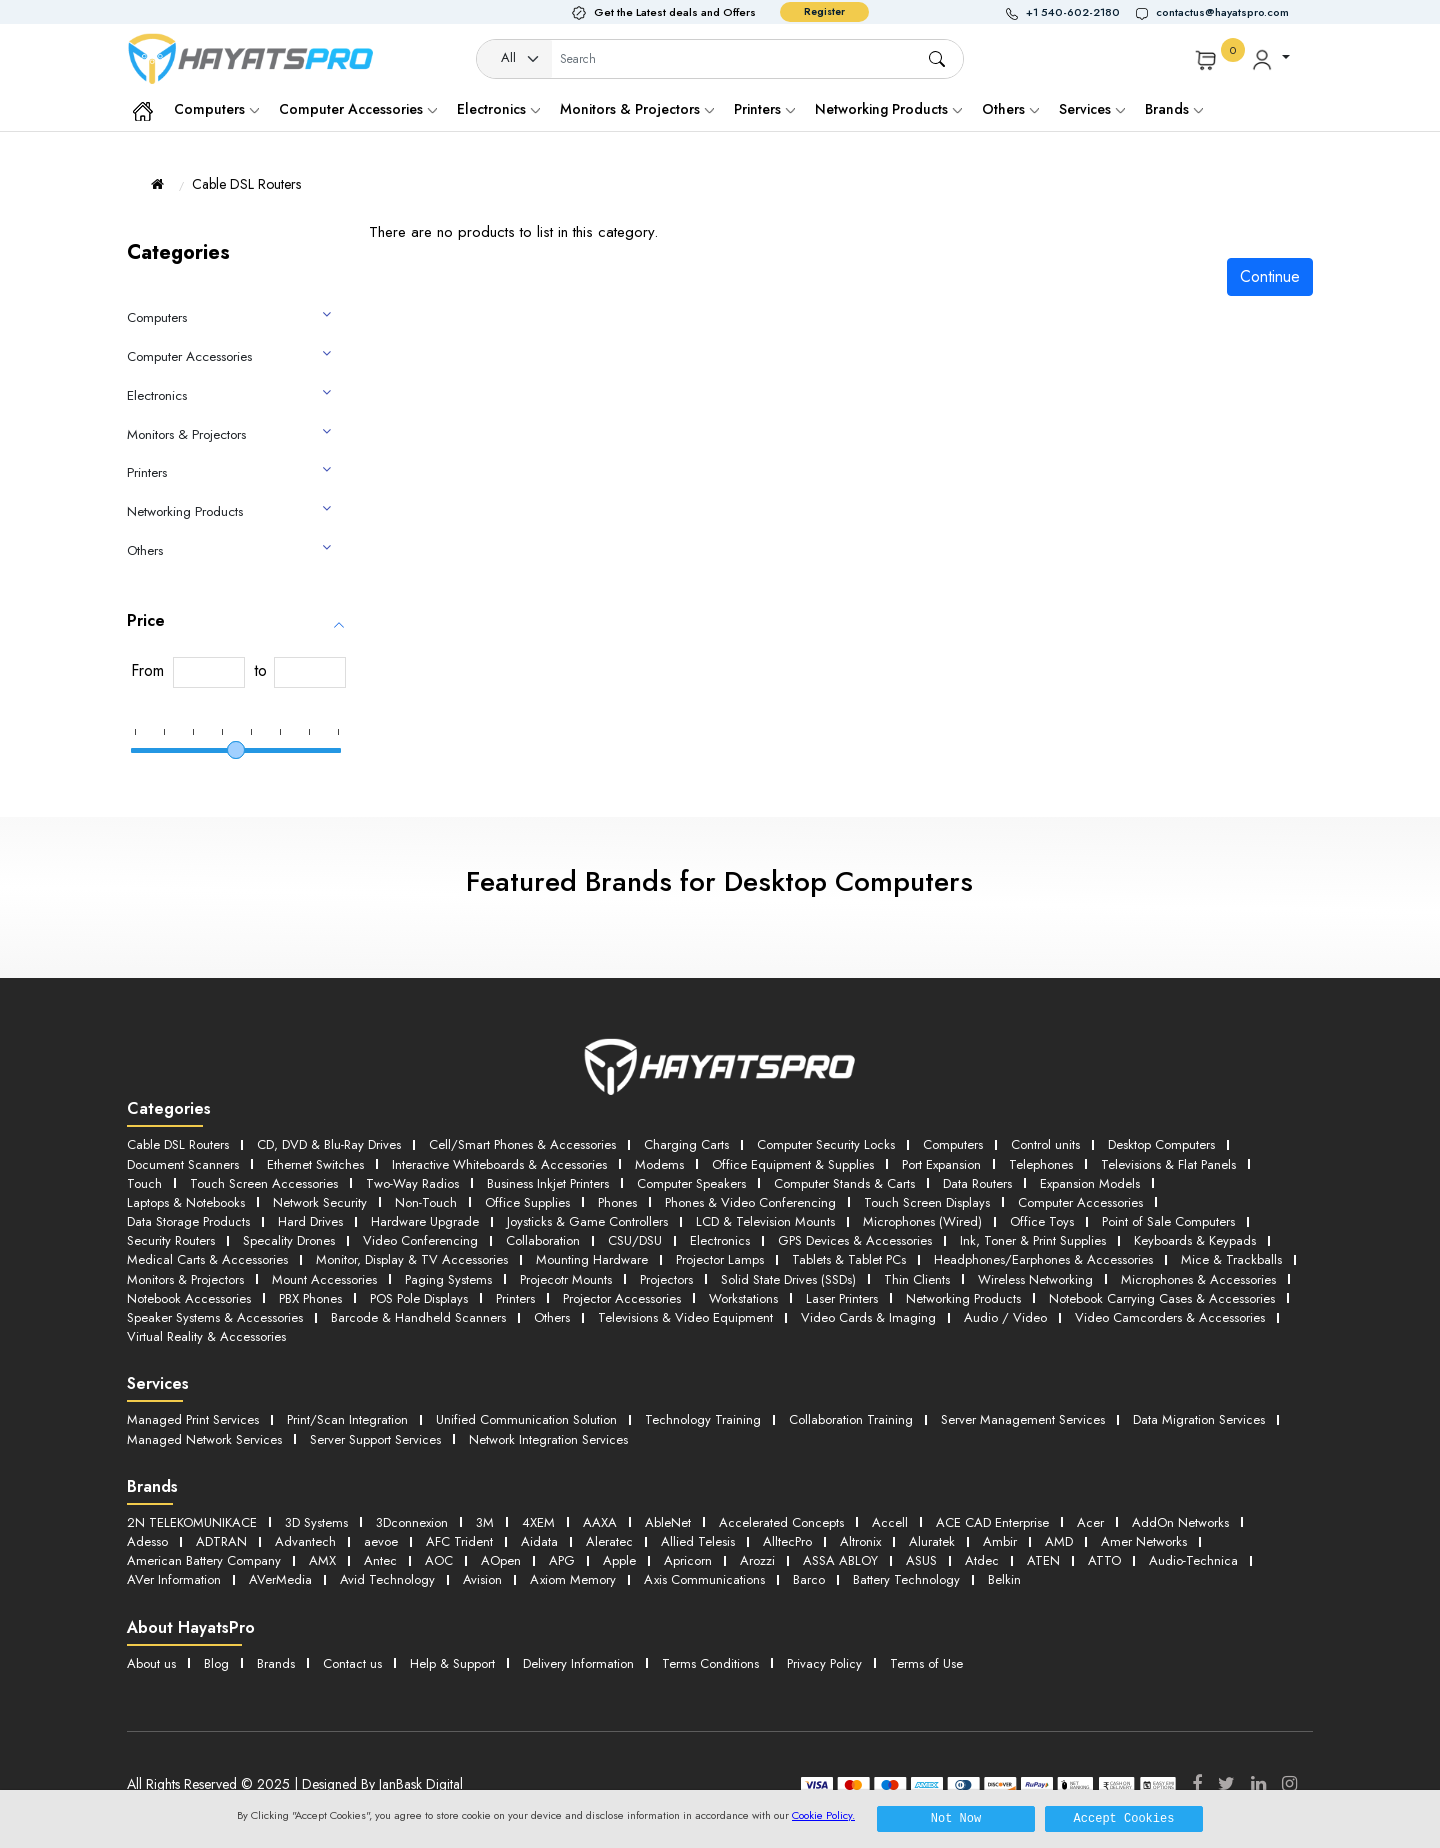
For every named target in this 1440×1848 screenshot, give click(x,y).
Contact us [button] (352, 1663)
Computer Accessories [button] (1080, 1202)
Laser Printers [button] (842, 1298)
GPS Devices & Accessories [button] (855, 1240)
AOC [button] (439, 1560)
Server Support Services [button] (375, 1439)
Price (146, 620)
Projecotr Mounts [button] (566, 1279)
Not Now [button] (956, 1818)
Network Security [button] (320, 1202)
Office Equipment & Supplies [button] (793, 1164)
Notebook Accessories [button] (189, 1298)
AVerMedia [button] (280, 1579)
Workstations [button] (743, 1298)
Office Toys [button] (1042, 1221)
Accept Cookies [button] (1124, 1818)
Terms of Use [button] (926, 1663)
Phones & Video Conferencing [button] (750, 1202)
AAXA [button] (600, 1522)
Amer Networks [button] (1144, 1541)
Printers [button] (515, 1298)
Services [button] (1092, 109)
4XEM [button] (538, 1522)
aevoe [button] (381, 1541)
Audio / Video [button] (1005, 1317)
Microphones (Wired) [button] (922, 1221)
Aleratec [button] (609, 1541)
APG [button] (562, 1560)
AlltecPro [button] (787, 1541)
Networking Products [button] (963, 1298)
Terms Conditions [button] (710, 1663)
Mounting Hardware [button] (592, 1259)
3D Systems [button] (316, 1522)
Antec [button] (380, 1560)
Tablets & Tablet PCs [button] (849, 1259)
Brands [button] (1174, 109)
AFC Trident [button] (459, 1541)
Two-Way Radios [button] (412, 1183)
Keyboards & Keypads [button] (1195, 1240)
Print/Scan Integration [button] (347, 1419)
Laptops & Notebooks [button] (186, 1202)
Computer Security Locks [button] (826, 1144)
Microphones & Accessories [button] (1198, 1279)
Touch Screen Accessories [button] (264, 1183)
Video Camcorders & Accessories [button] (1170, 1317)
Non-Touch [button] (426, 1202)
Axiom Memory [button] (573, 1579)
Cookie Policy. (823, 1815)
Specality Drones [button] (289, 1240)
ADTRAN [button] (221, 1541)
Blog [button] (216, 1663)
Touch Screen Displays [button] (927, 1202)
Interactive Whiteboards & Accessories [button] (499, 1164)
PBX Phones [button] (310, 1298)
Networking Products (888, 109)
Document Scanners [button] (183, 1164)
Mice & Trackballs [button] (1231, 1259)
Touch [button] (144, 1183)
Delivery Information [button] (578, 1663)
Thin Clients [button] (917, 1279)
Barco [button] (809, 1579)
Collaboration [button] (543, 1240)
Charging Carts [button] (686, 1144)
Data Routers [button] (977, 1183)
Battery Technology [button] (906, 1579)
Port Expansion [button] (941, 1164)
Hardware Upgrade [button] (425, 1221)
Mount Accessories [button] (324, 1279)
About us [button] (151, 1663)
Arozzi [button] (757, 1560)
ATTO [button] (1104, 1560)
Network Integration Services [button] (548, 1439)
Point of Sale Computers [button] (1168, 1221)
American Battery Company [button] (204, 1560)
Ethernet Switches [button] (315, 1164)
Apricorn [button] (688, 1560)
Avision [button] (482, 1579)
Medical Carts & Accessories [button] (207, 1259)
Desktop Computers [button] (1161, 1144)
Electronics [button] (720, 1240)
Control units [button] (1045, 1144)
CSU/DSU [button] (635, 1240)
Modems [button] (659, 1164)
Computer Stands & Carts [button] (844, 1183)
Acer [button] (1090, 1522)
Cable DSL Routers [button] (178, 1144)
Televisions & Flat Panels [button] (1168, 1164)
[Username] (739, 59)
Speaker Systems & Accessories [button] (215, 1317)
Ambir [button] (1000, 1541)
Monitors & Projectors (637, 109)
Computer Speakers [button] (691, 1183)
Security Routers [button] (171, 1240)
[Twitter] (1226, 1784)
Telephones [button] (1041, 1164)
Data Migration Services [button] (1199, 1419)
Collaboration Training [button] (851, 1419)
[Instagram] (1289, 1784)
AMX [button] (322, 1560)
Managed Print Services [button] (193, 1419)
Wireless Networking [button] (1035, 1279)
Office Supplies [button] (527, 1202)
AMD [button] (1059, 1541)
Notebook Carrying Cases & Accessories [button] (1162, 1298)
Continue (1270, 276)
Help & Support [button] (452, 1663)
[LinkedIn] (1258, 1784)
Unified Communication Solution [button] (526, 1419)
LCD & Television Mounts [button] (765, 1221)
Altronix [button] (860, 1541)
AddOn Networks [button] (1180, 1522)
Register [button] (824, 11)
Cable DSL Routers (246, 184)
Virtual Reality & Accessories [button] (206, 1336)
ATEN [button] (1043, 1560)
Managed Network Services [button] (204, 1439)
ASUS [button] (921, 1560)
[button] (1071, 12)
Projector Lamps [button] (720, 1259)
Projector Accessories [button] (622, 1298)
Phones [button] (617, 1202)
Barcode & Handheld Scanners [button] (418, 1317)
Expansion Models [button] (1090, 1183)
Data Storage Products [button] (188, 1221)
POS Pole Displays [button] (419, 1298)
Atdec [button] (982, 1560)
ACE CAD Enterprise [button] (992, 1522)
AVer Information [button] (174, 1579)
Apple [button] (619, 1560)
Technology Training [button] (703, 1419)
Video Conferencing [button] (420, 1240)
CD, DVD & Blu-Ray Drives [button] (329, 1144)
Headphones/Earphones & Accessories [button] (1043, 1259)
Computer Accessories (358, 109)
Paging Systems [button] (448, 1279)
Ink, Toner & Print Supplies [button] (1033, 1240)
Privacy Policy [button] (824, 1663)
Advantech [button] (305, 1541)
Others (1010, 109)
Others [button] (552, 1317)
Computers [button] (953, 1144)
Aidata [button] (539, 1541)
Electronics (498, 109)
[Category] (515, 59)
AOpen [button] (501, 1560)
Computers (216, 109)
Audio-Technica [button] (1193, 1560)
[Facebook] (1197, 1784)
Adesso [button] (147, 1541)
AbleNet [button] (668, 1522)
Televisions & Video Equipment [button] (685, 1317)
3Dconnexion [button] (412, 1522)
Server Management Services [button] (1023, 1419)
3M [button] (485, 1522)
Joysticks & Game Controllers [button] (587, 1221)
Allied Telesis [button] (698, 1541)
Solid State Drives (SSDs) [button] (788, 1279)
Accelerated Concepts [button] (781, 1522)
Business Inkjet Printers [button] (548, 1183)
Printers (764, 109)
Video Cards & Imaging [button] (868, 1317)
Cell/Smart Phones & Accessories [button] (522, 1144)
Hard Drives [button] (310, 1221)
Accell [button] (890, 1522)
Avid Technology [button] (387, 1579)
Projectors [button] (666, 1279)
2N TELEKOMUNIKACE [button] (192, 1522)
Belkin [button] (1004, 1579)
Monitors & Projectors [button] (185, 1279)
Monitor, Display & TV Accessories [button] (412, 1259)
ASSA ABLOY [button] (840, 1560)
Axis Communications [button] (704, 1579)
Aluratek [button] (932, 1541)
